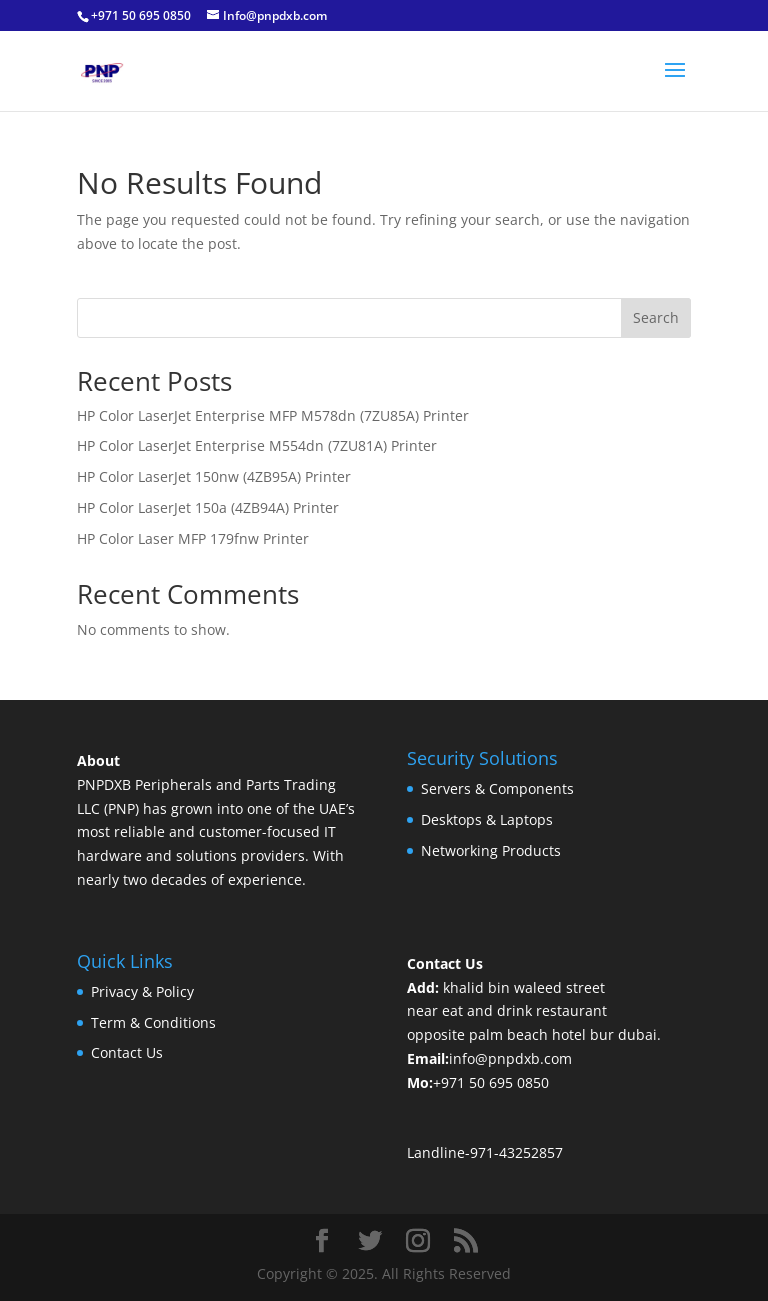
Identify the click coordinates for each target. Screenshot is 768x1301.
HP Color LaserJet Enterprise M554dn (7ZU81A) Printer (257, 445)
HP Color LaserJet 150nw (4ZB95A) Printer (214, 476)
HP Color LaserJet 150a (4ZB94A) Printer (208, 507)
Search (656, 317)
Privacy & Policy (142, 991)
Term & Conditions (153, 1022)
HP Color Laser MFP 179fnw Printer (193, 538)
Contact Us (127, 1052)
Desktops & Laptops (487, 819)
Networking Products (491, 850)
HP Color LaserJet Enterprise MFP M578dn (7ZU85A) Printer (273, 415)
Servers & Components (497, 788)
